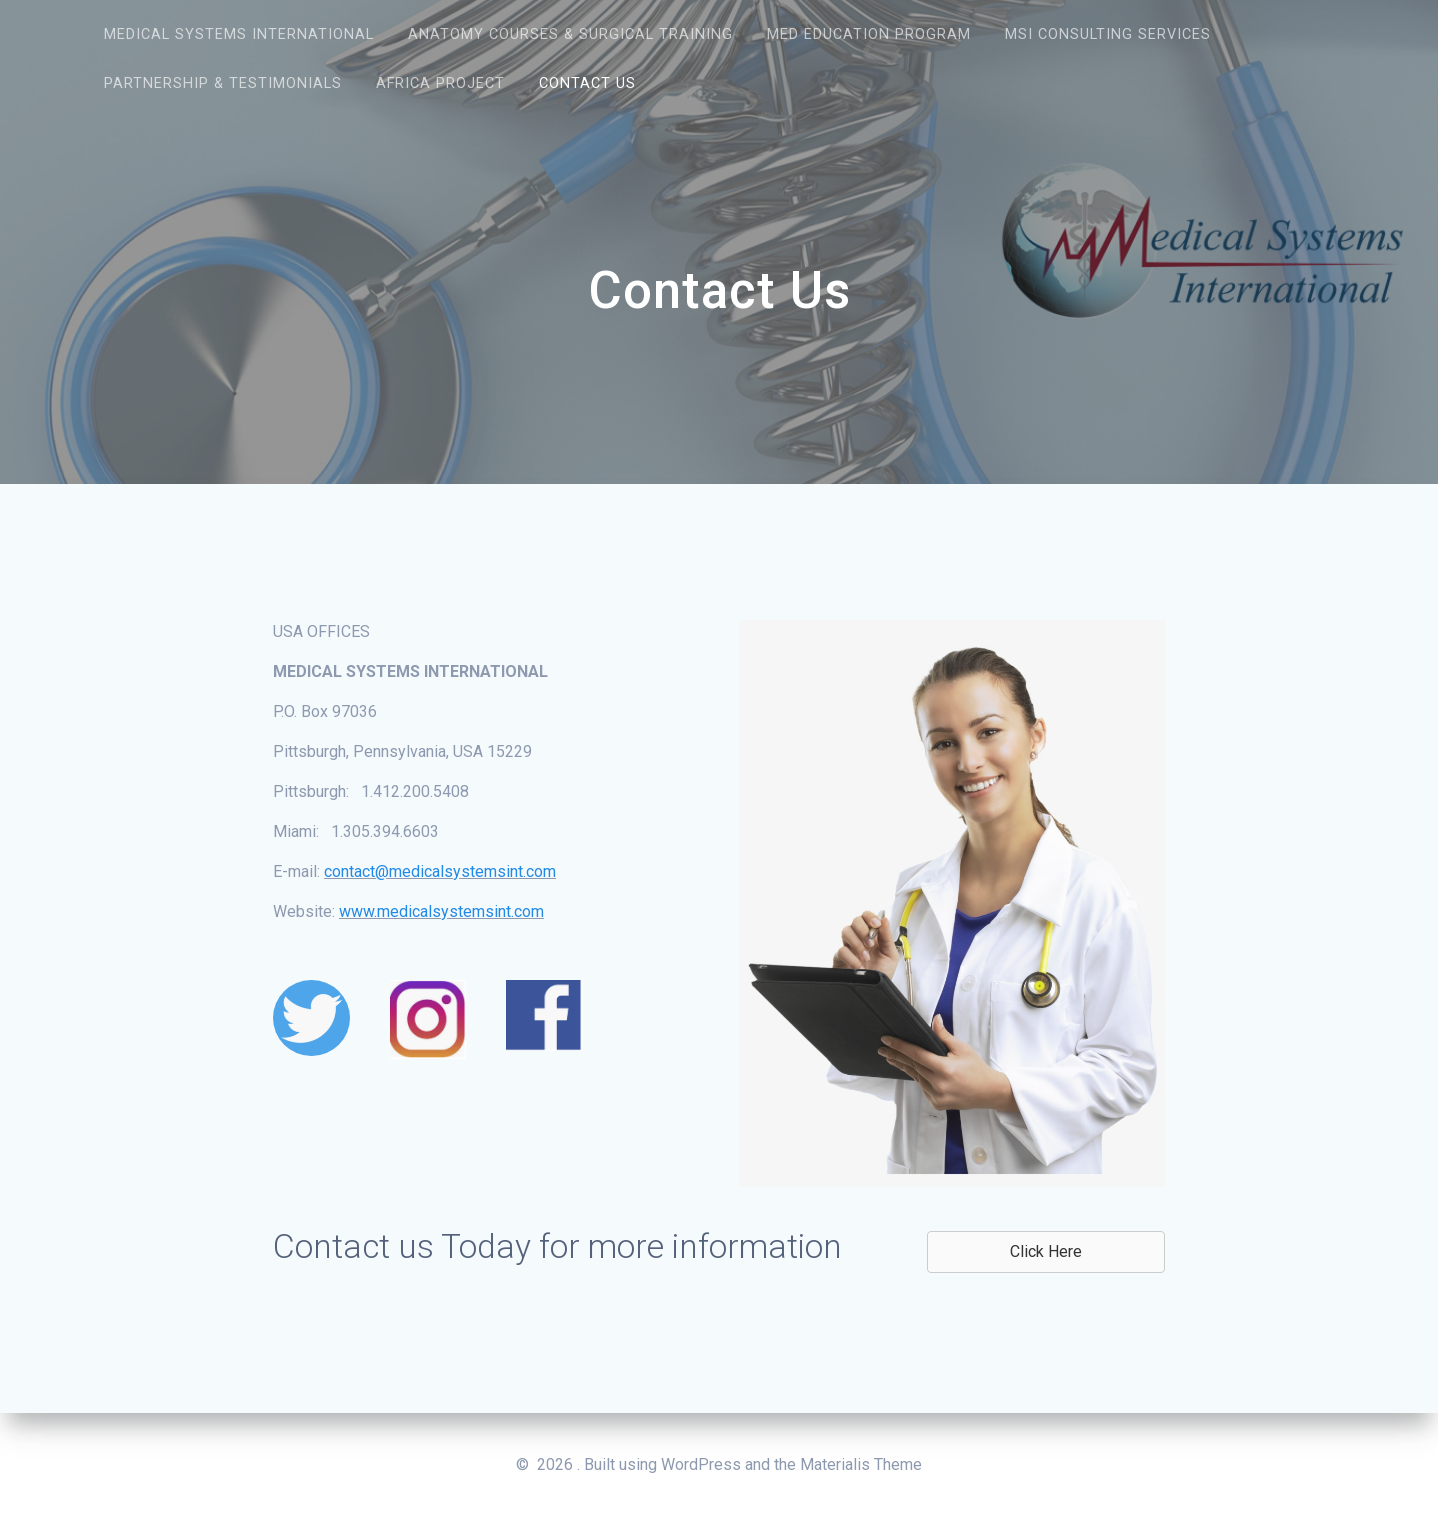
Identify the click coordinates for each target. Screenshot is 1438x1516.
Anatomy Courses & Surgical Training (570, 34)
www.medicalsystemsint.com (441, 911)
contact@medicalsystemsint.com (440, 871)
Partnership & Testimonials (223, 83)
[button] (1046, 1252)
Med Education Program (869, 34)
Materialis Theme (861, 1464)
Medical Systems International (239, 34)
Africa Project (440, 83)
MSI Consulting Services (1108, 34)
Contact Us (587, 83)
